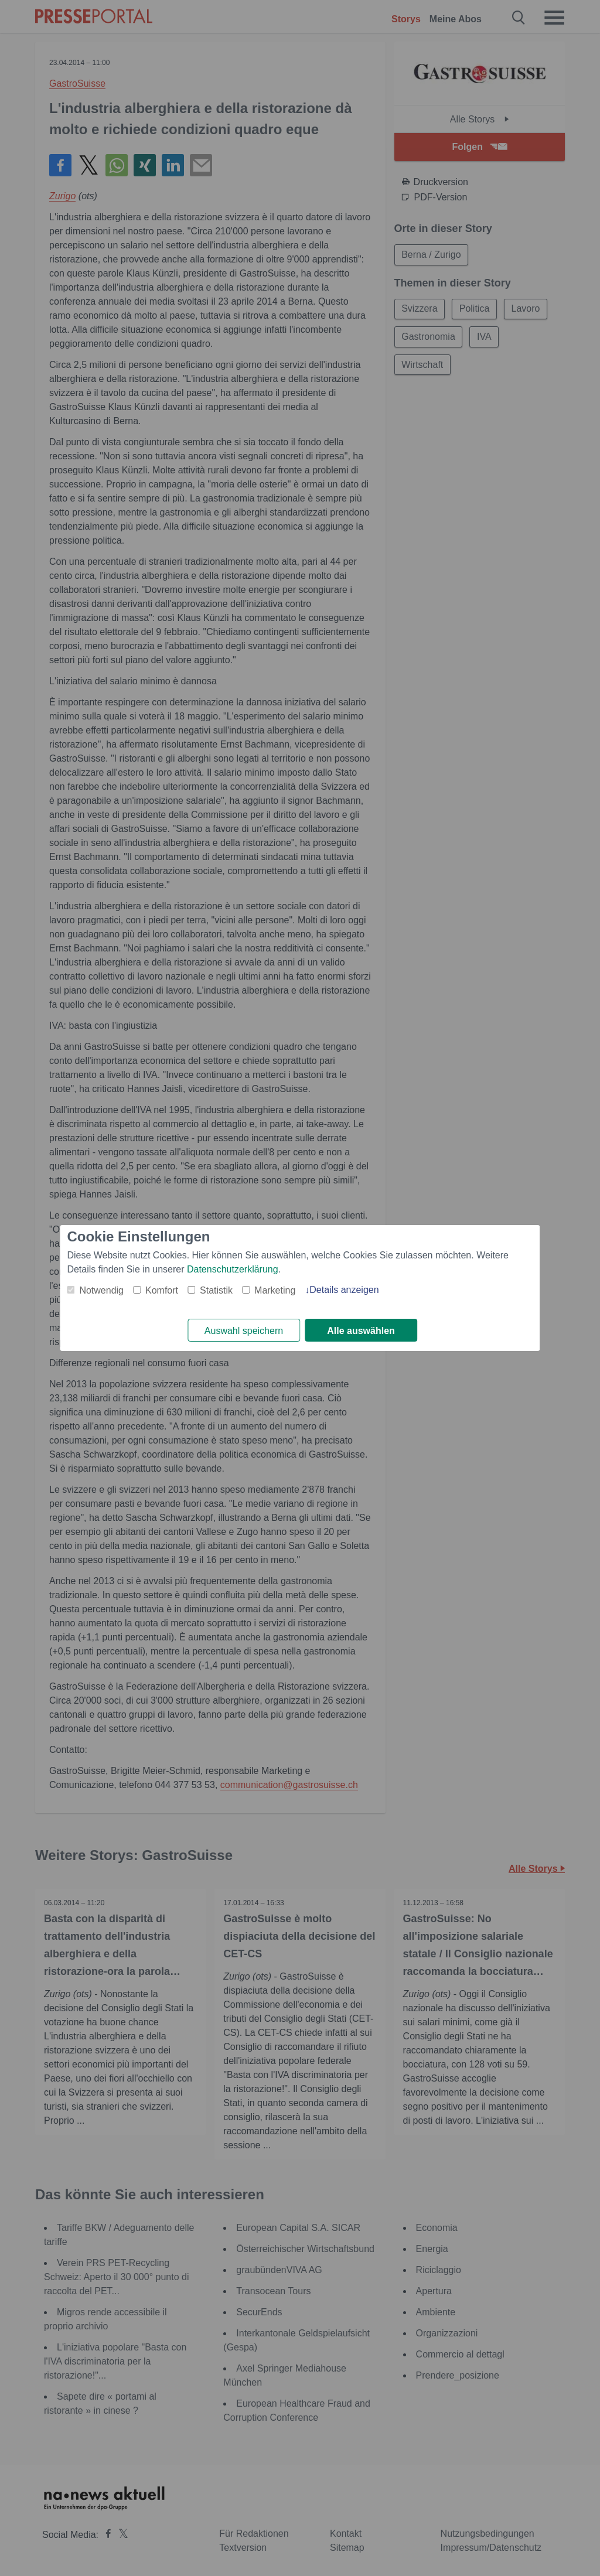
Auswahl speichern (243, 1331)
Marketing (274, 1290)
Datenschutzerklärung (232, 1269)
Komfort (161, 1290)
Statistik (216, 1290)
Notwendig (101, 1290)
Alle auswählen (361, 1331)
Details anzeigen (344, 1290)
